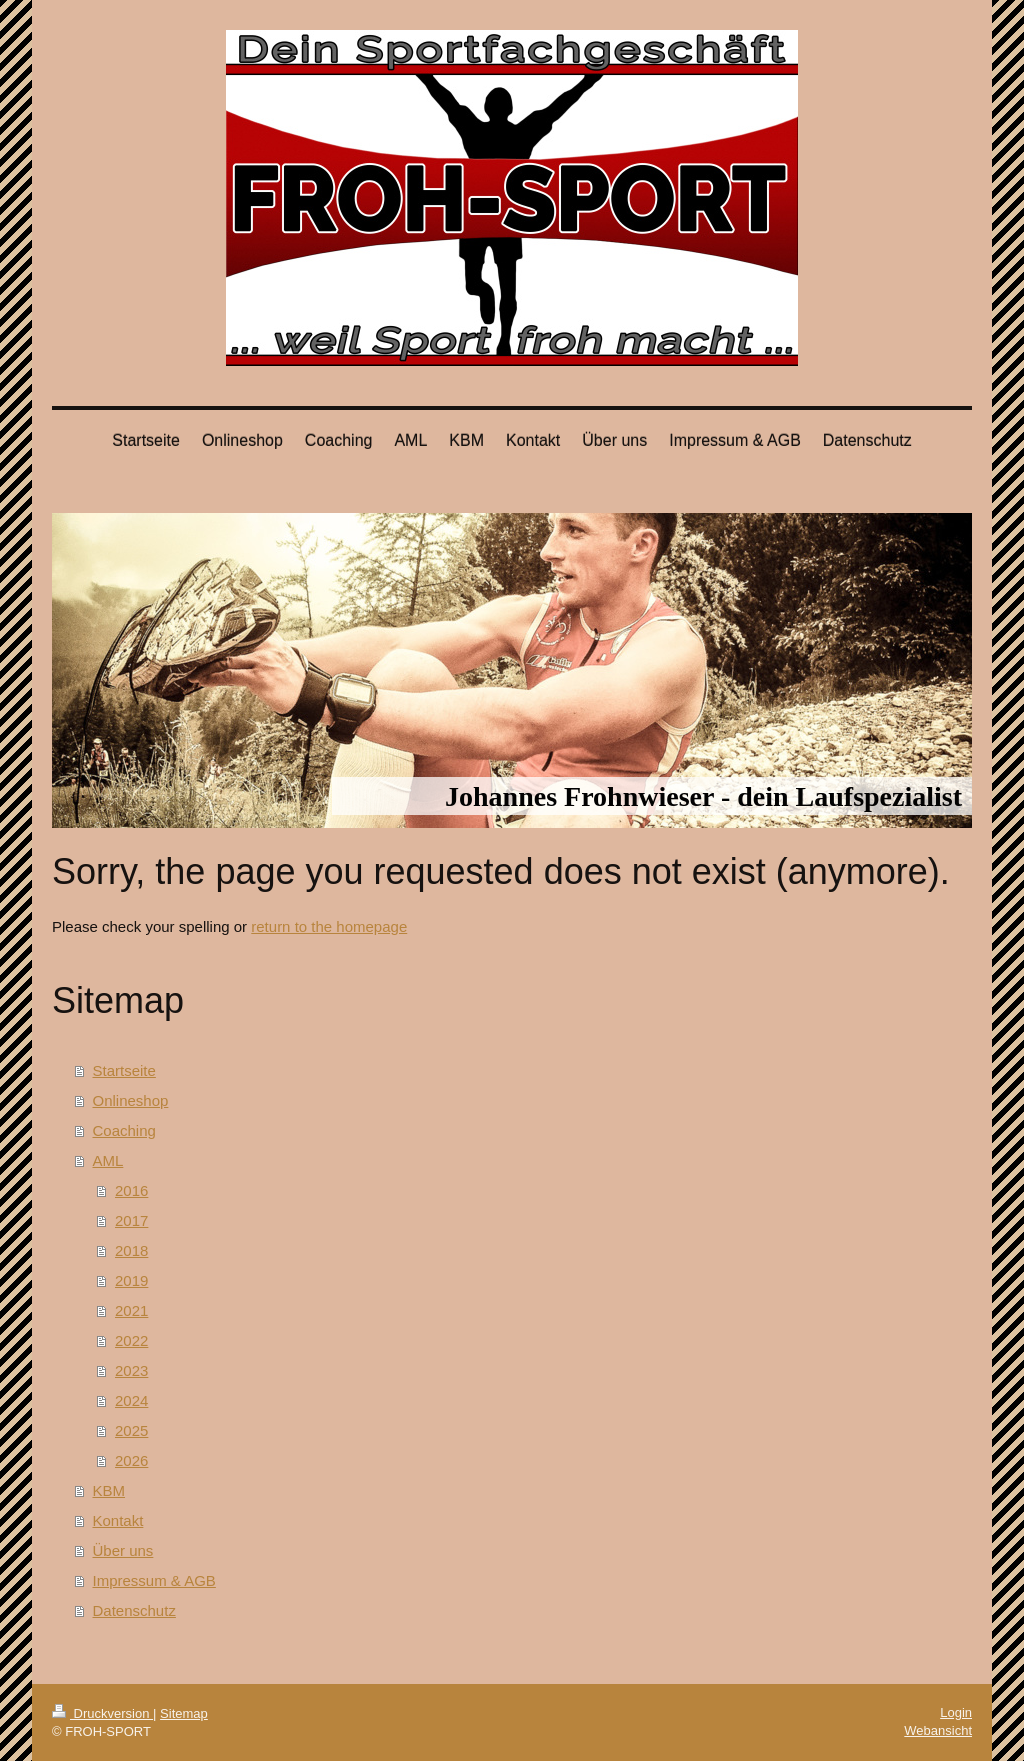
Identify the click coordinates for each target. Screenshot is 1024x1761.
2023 (131, 1370)
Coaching (124, 1130)
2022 (131, 1340)
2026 (131, 1460)
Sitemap (184, 1713)
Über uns (123, 1550)
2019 (131, 1280)
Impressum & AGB (154, 1580)
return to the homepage (329, 926)
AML (108, 1160)
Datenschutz (134, 1610)
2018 (131, 1250)
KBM (109, 1490)
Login (956, 1712)
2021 (131, 1310)
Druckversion (102, 1713)
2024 (131, 1400)
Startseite (124, 1070)
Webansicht (938, 1730)
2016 (131, 1190)
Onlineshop (131, 1100)
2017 (131, 1220)
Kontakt (118, 1520)
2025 (131, 1430)
